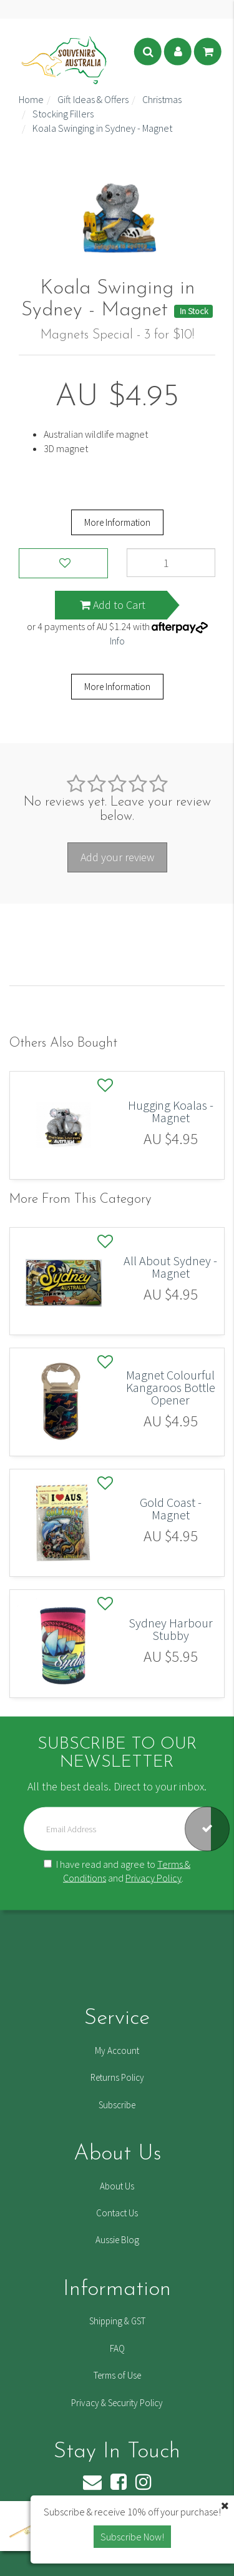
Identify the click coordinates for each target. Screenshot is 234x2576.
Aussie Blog (117, 2240)
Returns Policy (117, 2077)
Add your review (117, 857)
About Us (117, 2186)
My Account (117, 2050)
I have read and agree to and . (117, 1870)
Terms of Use (117, 2375)
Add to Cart (112, 605)
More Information (117, 522)
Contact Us (117, 2213)
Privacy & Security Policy (117, 2403)
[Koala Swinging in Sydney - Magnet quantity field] (171, 562)
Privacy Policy (153, 1878)
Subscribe (117, 2105)
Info (117, 640)
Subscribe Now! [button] (132, 2536)
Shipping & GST (117, 2321)
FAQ (117, 2348)
